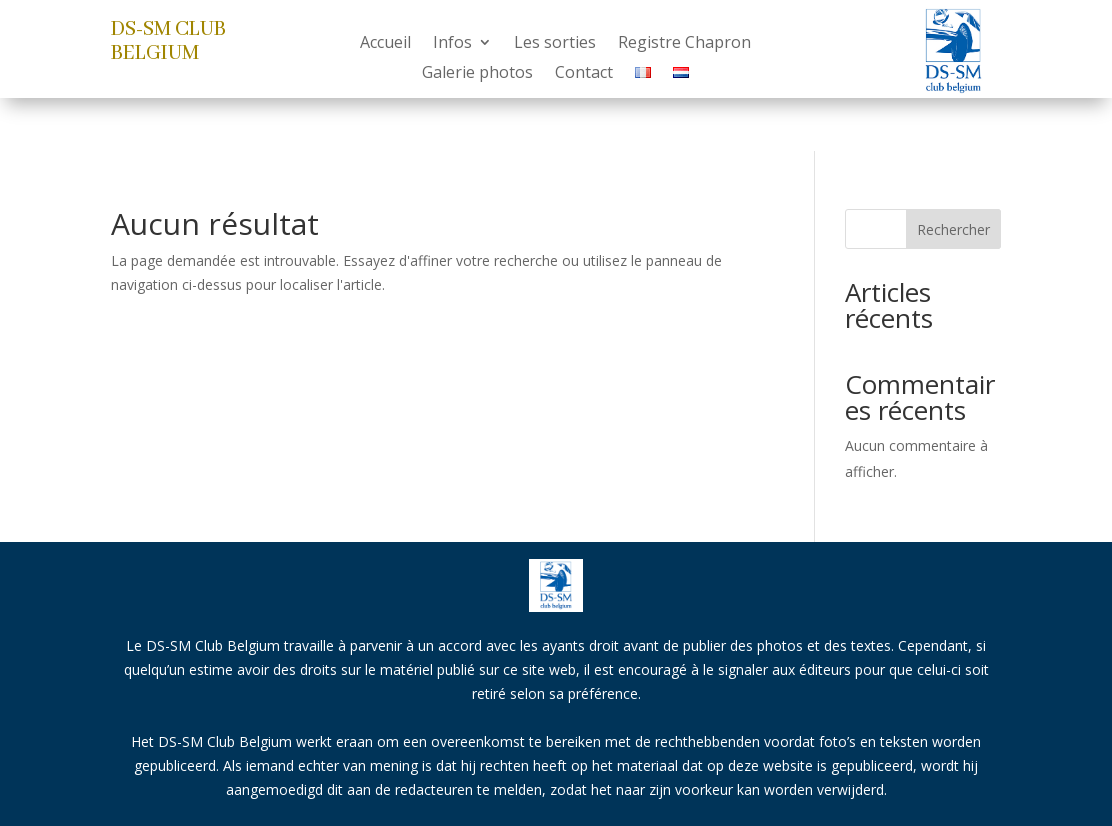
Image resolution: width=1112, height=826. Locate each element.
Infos (452, 44)
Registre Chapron (684, 44)
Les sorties (555, 44)
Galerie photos (477, 74)
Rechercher (953, 229)
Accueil (385, 44)
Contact (584, 74)
